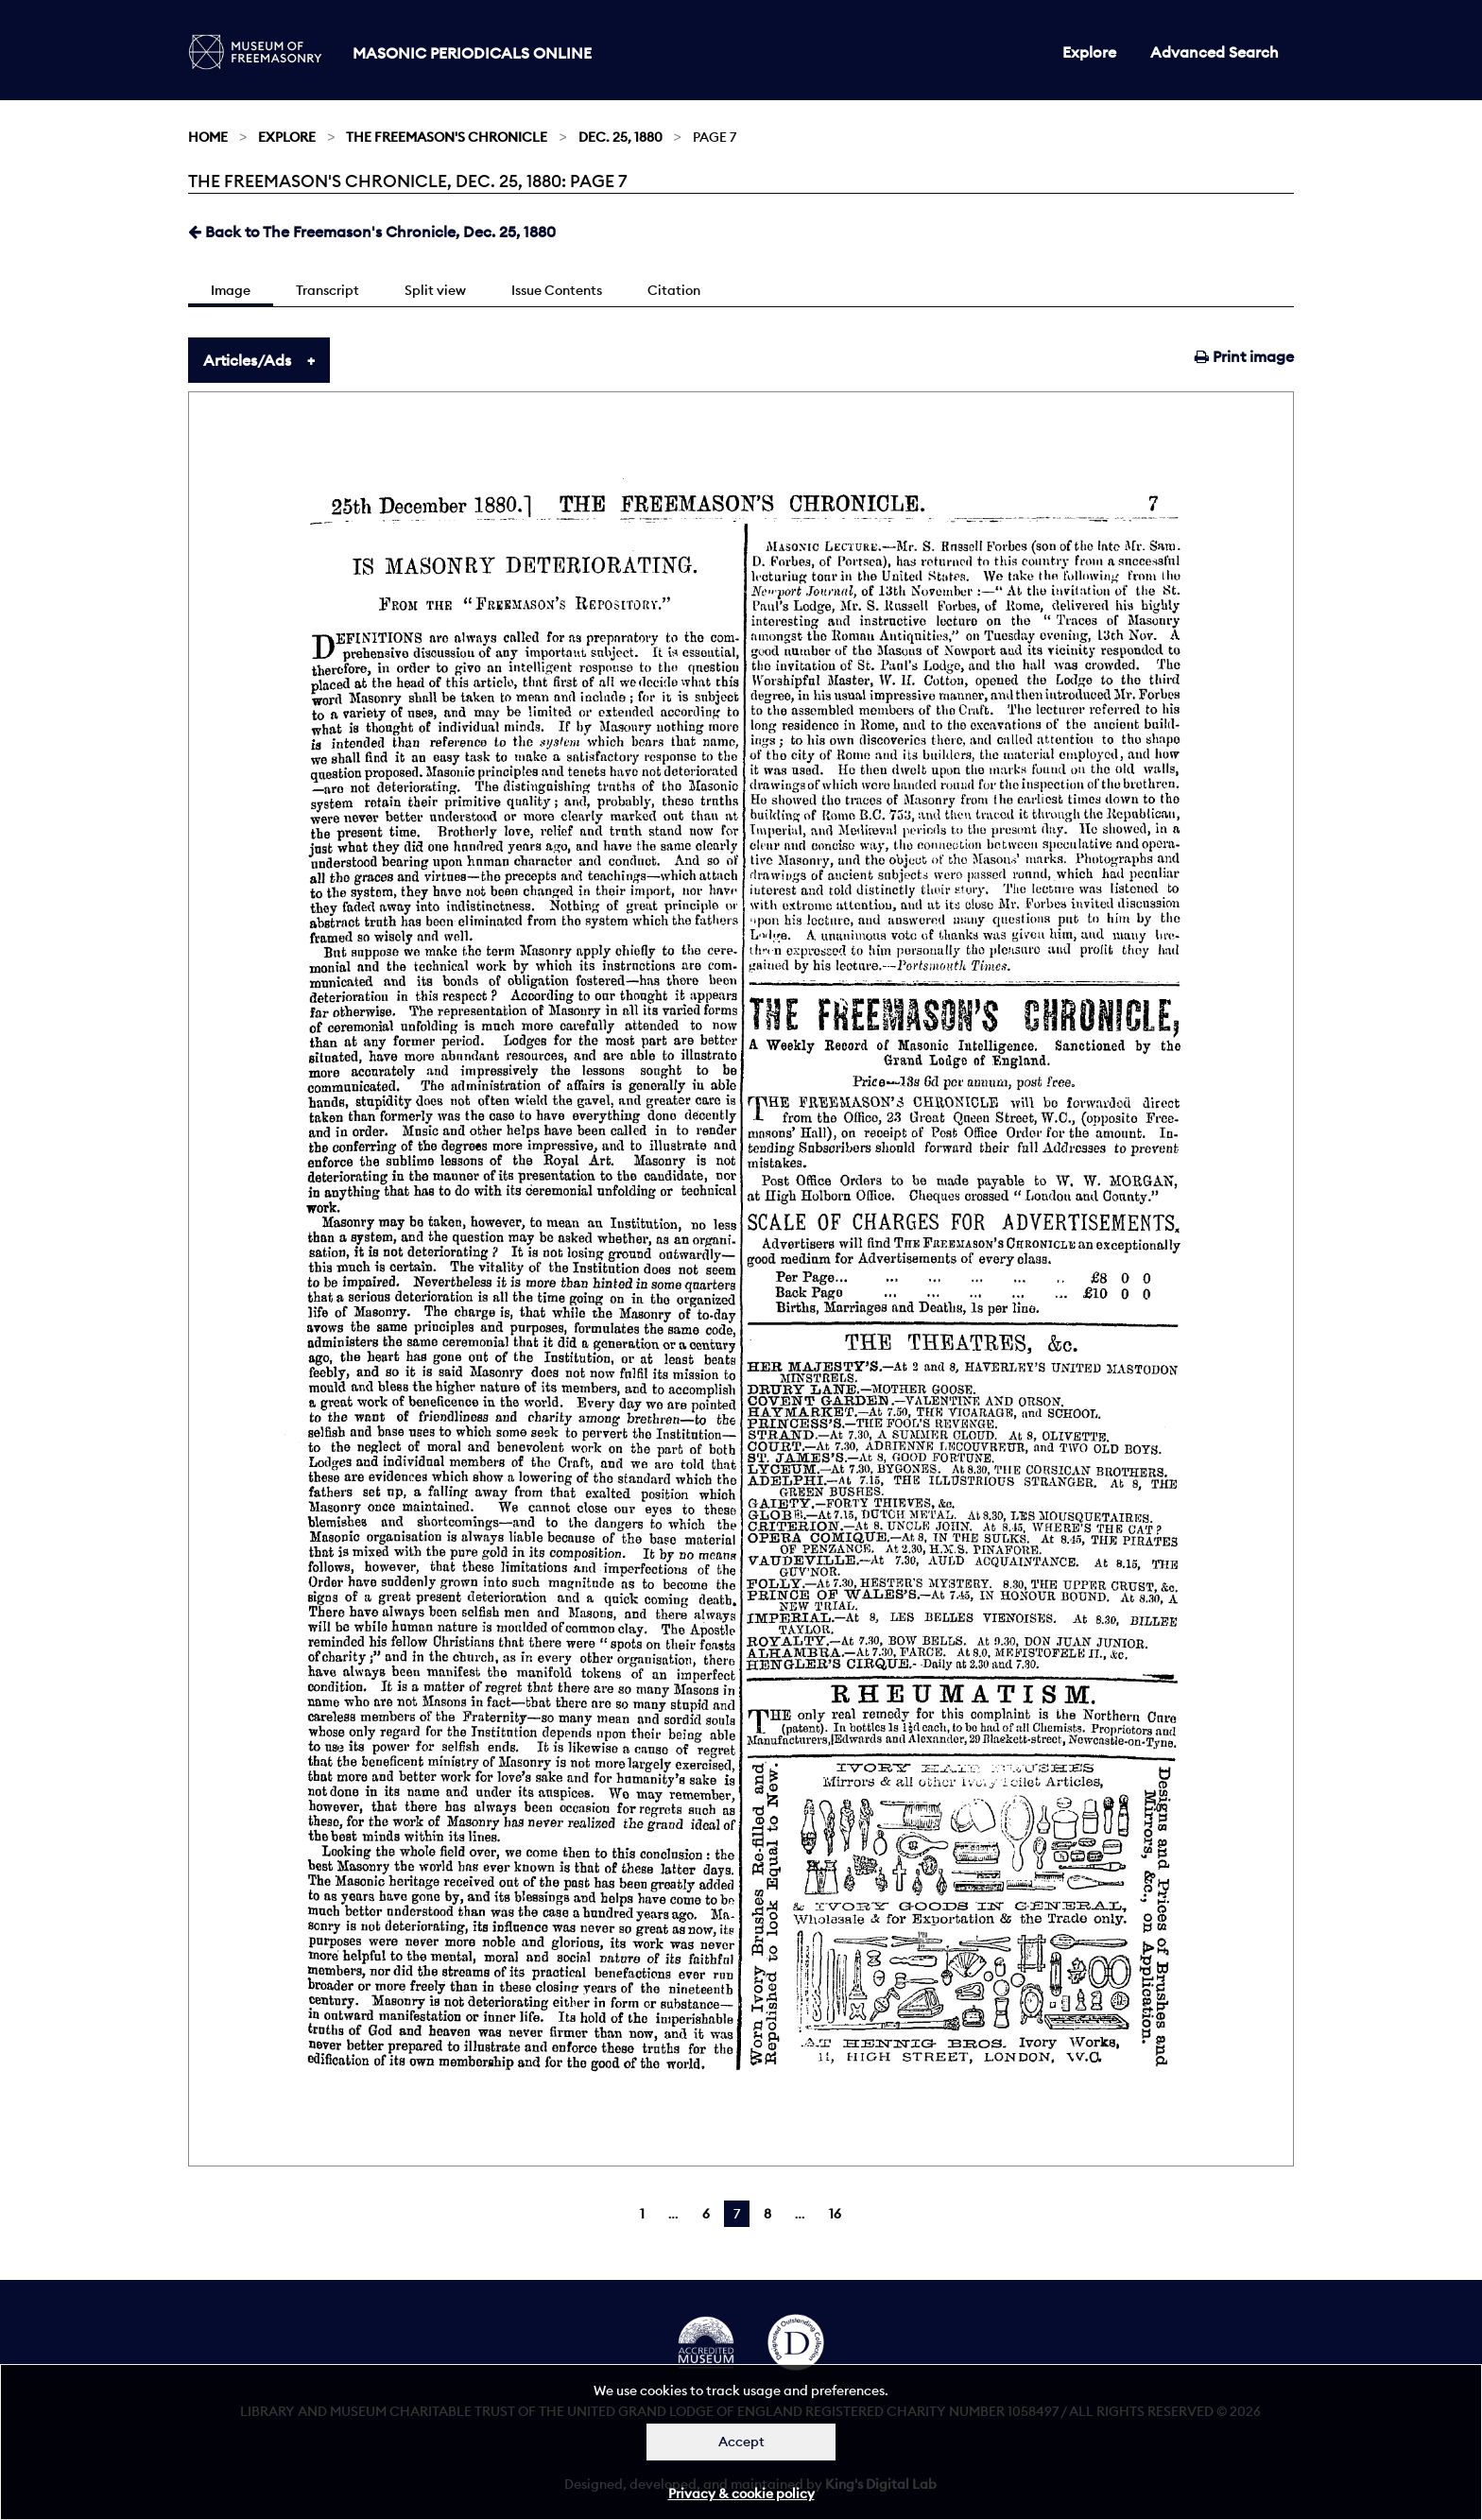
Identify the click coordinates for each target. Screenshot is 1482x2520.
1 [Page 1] (642, 2213)
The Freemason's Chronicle (446, 137)
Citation (673, 290)
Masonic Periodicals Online (472, 52)
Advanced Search (1214, 52)
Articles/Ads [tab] (247, 360)
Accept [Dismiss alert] (741, 2441)
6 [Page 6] (706, 2213)
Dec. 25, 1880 (620, 137)
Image (230, 290)
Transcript (327, 290)
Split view (435, 290)
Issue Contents (556, 290)
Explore (1089, 52)
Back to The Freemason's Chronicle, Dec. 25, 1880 (372, 231)
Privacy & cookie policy (741, 2493)
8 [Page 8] (767, 2213)
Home (208, 137)
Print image (1244, 356)
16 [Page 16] (835, 2213)
